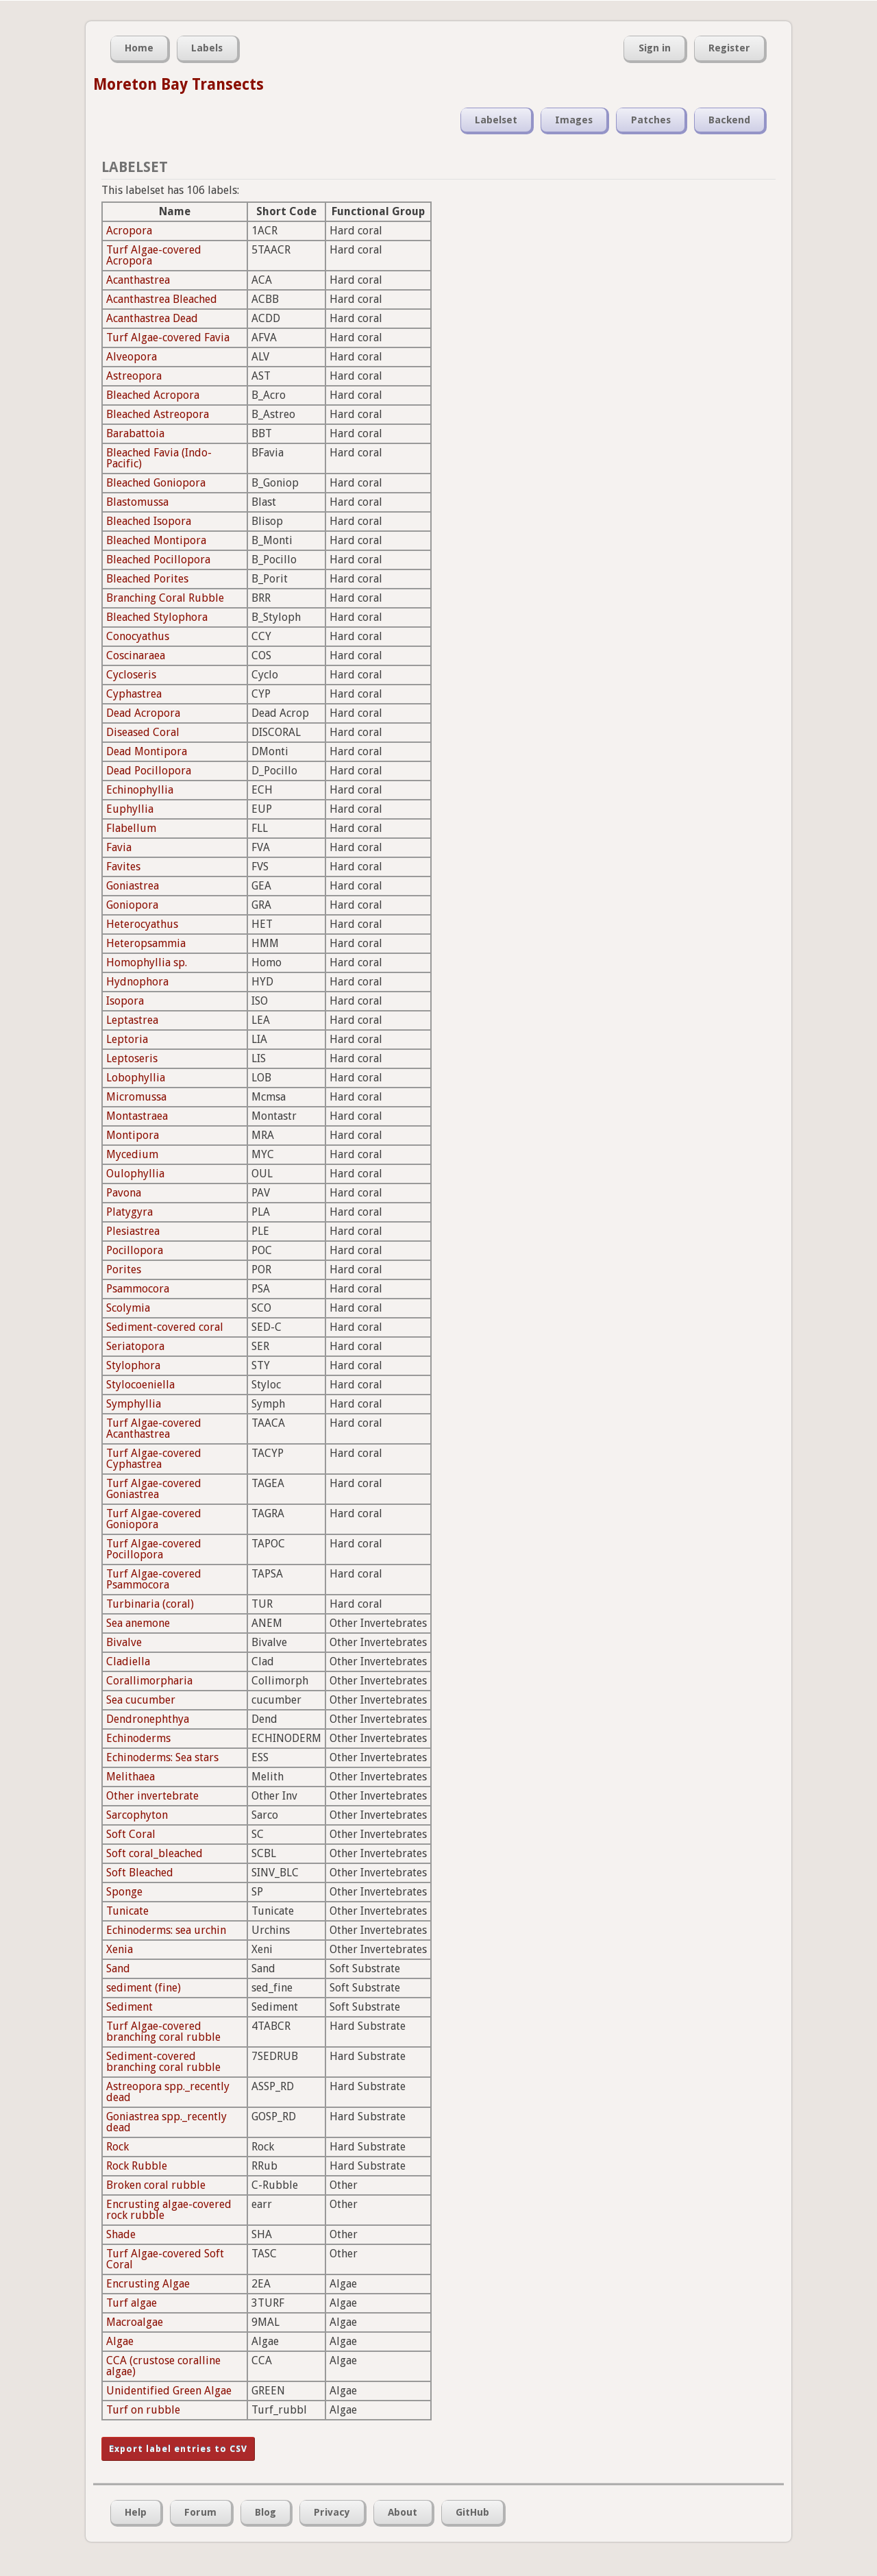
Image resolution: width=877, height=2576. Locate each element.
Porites (123, 1269)
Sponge (124, 1891)
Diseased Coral (143, 732)
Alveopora (131, 356)
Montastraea (137, 1116)
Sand (118, 1968)
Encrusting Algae (148, 2283)
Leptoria (127, 1039)
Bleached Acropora (152, 395)
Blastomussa (137, 501)
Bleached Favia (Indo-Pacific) (159, 458)
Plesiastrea (133, 1231)
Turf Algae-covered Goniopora (153, 1519)
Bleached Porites (147, 578)
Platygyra (129, 1211)
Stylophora (133, 1365)
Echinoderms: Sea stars (162, 1757)
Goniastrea (132, 885)
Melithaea (130, 1776)
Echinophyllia (139, 789)
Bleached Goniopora (156, 482)
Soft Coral (131, 1834)
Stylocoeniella (140, 1384)
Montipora (132, 1135)
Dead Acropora (143, 713)
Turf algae (131, 2302)
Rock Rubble (136, 2165)
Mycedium (132, 1154)
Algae (120, 2341)
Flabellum (131, 828)
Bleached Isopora (148, 521)
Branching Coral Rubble (165, 597)
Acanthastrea (138, 279)
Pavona (123, 1192)
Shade (121, 2234)
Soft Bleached (139, 1872)
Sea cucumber (140, 1699)
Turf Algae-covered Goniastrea (153, 1489)
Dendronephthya (147, 1719)
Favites (123, 866)
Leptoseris (132, 1058)
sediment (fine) (143, 1987)
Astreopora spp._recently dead (168, 2092)
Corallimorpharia (149, 1680)
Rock (117, 2146)
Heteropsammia (146, 943)
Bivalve (124, 1642)
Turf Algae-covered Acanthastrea (153, 1428)
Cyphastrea (134, 693)
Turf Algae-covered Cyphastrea (153, 1459)
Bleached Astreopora (157, 414)
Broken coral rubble (156, 2185)
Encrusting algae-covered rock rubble (169, 2210)
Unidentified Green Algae (169, 2390)
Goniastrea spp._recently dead (166, 2122)
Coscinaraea (135, 655)
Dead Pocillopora (148, 770)
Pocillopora (134, 1250)
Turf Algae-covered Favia (168, 337)
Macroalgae (134, 2322)
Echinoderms (138, 1738)
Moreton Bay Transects (178, 84)
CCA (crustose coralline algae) (163, 2366)
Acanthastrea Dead (152, 318)
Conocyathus (137, 636)
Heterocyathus (142, 924)
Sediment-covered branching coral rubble (163, 2062)
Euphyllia (129, 808)
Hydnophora (137, 981)
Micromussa (136, 1096)
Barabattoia (135, 433)
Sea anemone (138, 1623)
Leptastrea (132, 1020)
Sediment (129, 2006)
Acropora (129, 230)
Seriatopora (135, 1346)
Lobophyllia (135, 1077)
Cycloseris (131, 674)
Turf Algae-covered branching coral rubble (163, 2032)
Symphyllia (133, 1403)
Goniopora (132, 904)
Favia (119, 847)
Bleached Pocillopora (158, 559)
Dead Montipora (146, 751)
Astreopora (134, 375)
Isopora (125, 1000)
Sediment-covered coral (164, 1327)
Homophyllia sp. (146, 962)
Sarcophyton (137, 1814)
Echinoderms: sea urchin (166, 1930)
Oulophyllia (135, 1173)
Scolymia (128, 1307)
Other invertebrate (152, 1795)
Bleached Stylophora (157, 617)
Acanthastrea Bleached (161, 299)
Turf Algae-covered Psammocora (153, 1579)
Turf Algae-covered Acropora (153, 255)
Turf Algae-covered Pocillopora (153, 1549)
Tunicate (127, 1910)
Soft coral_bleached (154, 1853)
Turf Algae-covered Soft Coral (165, 2259)
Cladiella (128, 1661)
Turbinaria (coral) (150, 1603)
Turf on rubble (143, 2409)
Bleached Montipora (156, 540)
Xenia (119, 1949)
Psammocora (137, 1288)
